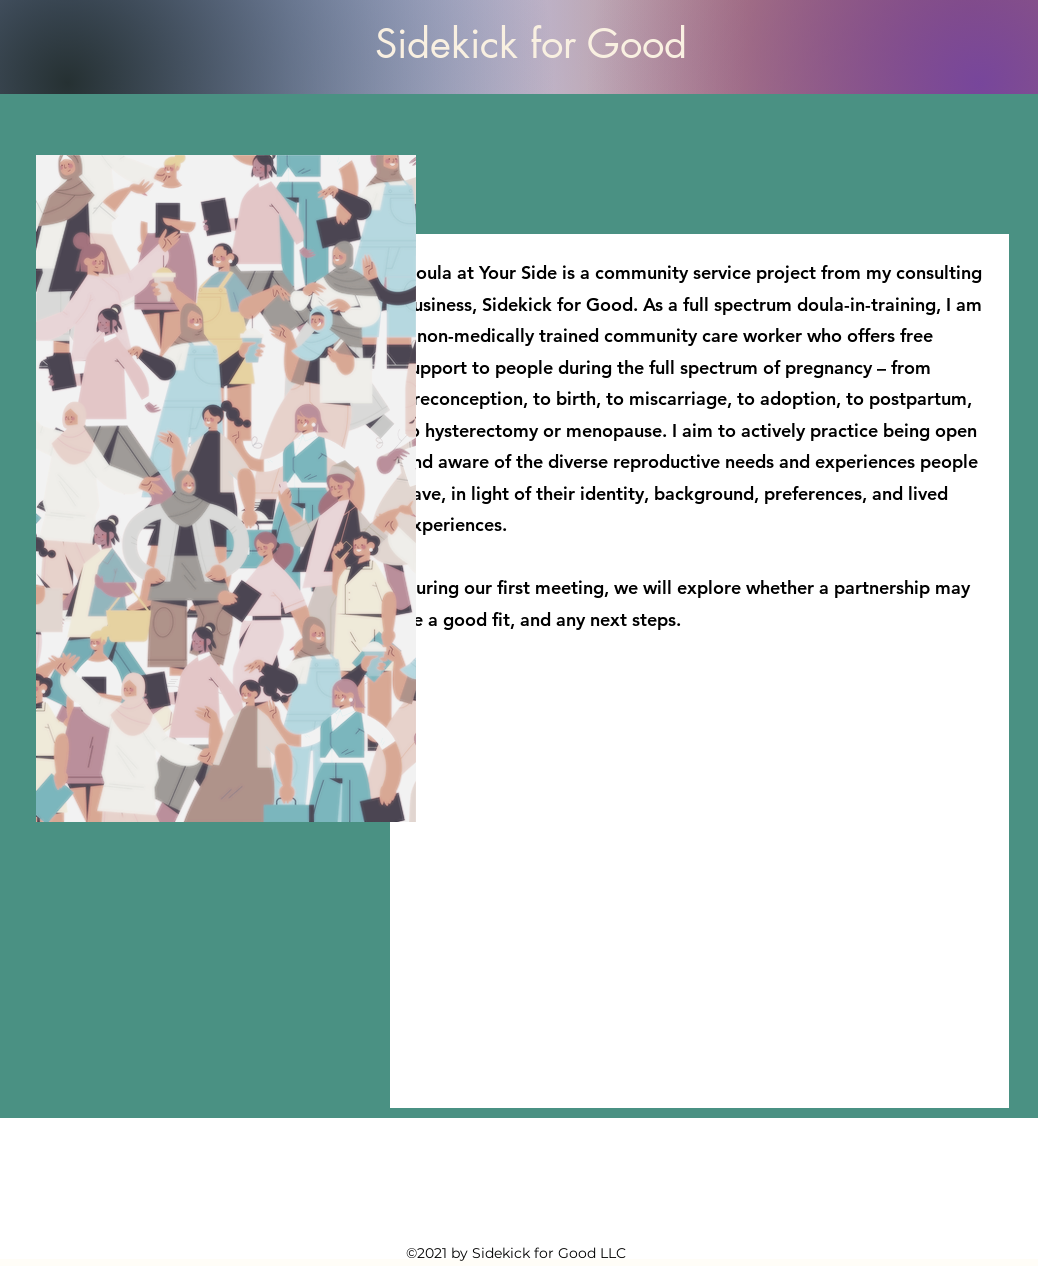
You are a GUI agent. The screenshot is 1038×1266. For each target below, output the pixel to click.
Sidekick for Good (531, 44)
